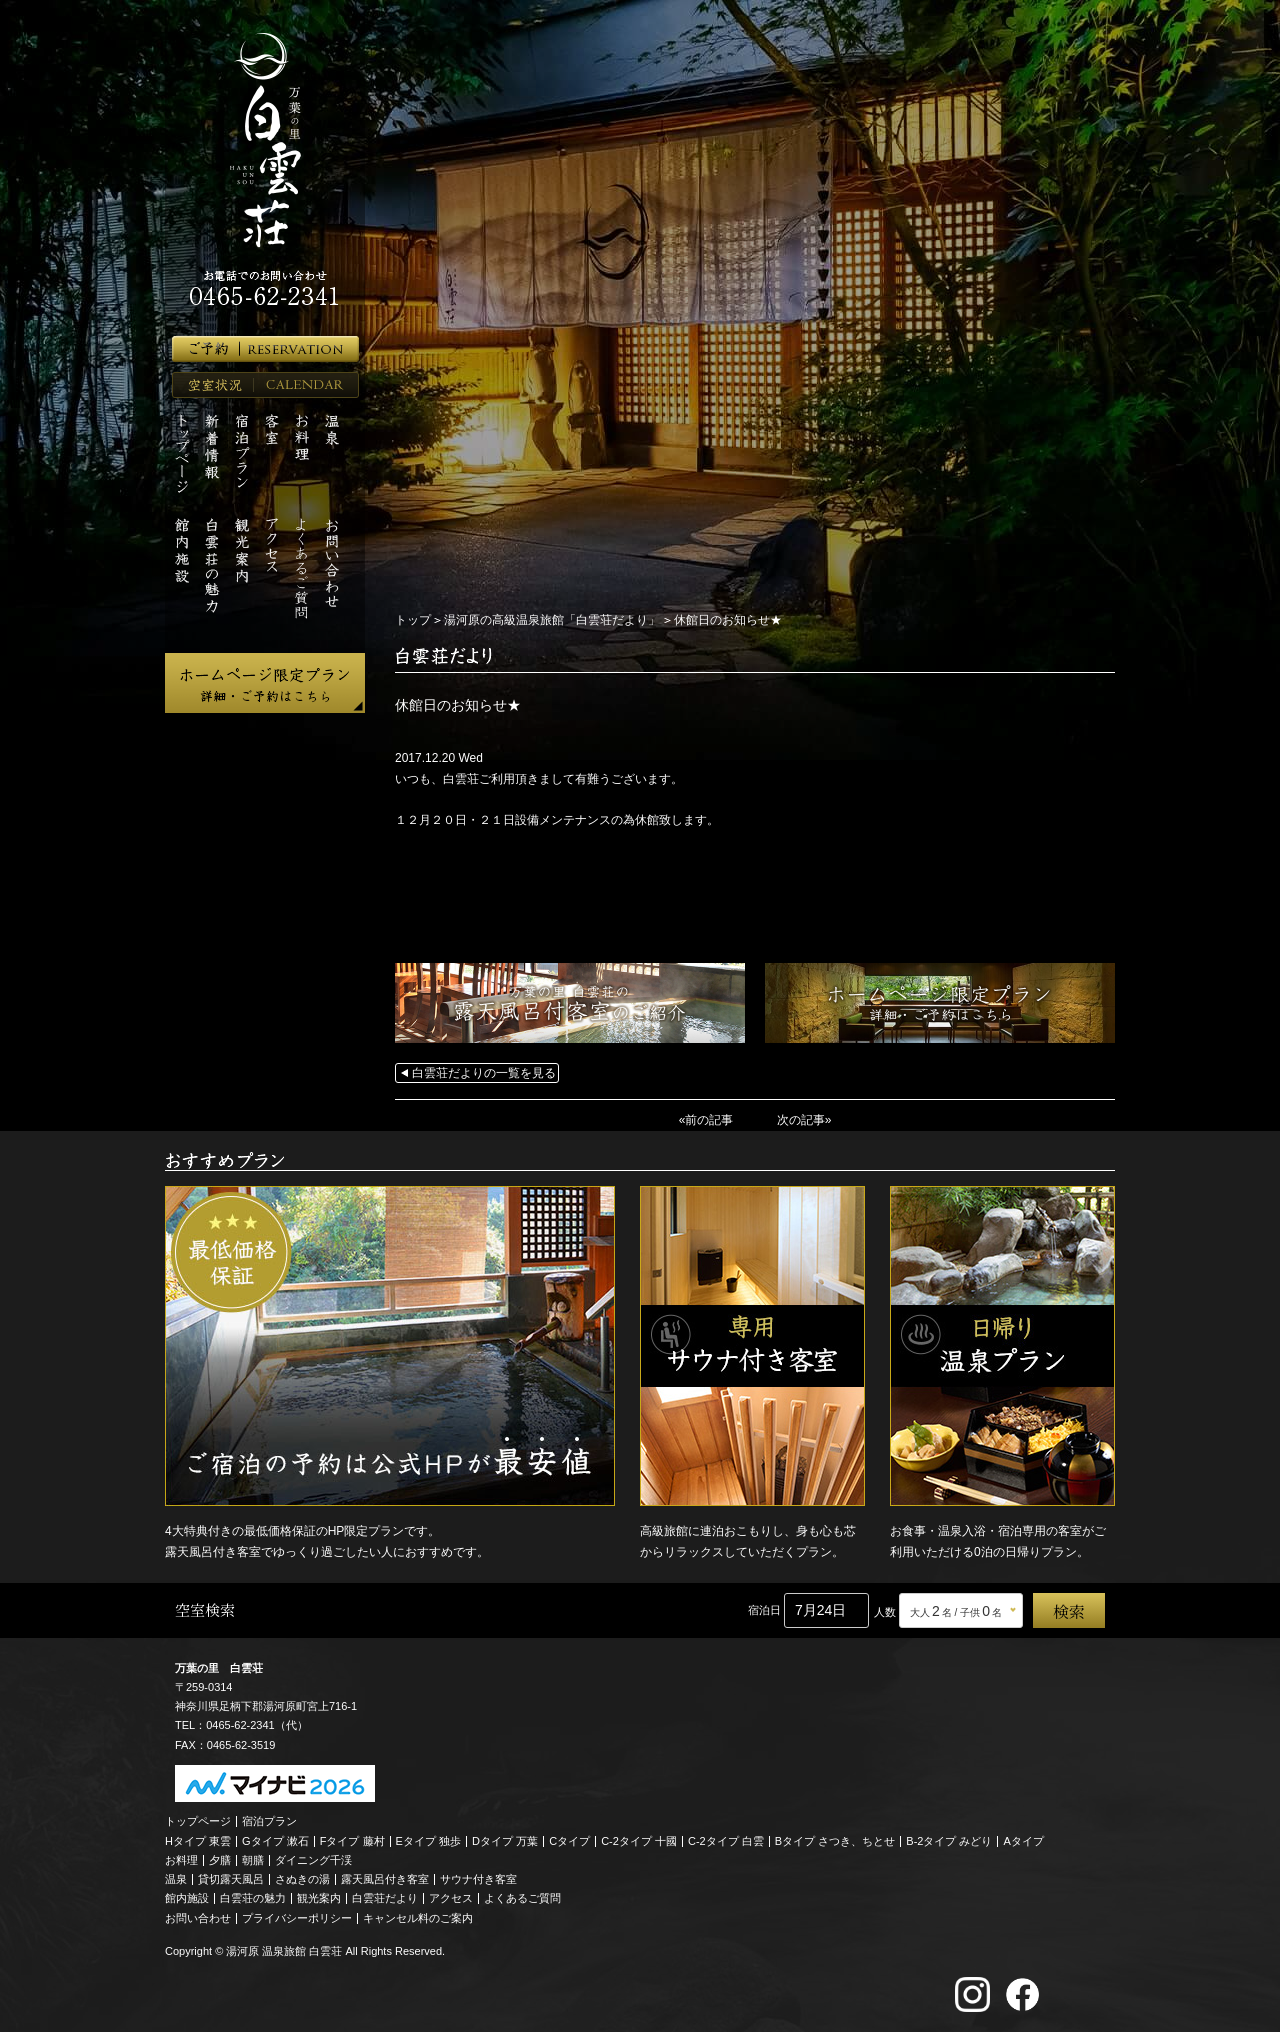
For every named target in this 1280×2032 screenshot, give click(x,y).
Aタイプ (1024, 1841)
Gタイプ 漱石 (275, 1841)
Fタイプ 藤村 (352, 1841)
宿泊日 (764, 1610)
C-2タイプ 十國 (639, 1841)
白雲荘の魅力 (253, 1898)
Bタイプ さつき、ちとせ (835, 1841)
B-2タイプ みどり (949, 1841)
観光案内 (319, 1898)
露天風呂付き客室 (385, 1879)
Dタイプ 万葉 (505, 1841)
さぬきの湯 (302, 1879)
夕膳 (220, 1860)
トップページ (198, 1821)
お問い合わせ (198, 1918)
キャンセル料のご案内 (418, 1918)
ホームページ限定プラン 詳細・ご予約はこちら (265, 683)
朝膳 (253, 1860)
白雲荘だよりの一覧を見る (484, 1073)
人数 (885, 1612)
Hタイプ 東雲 (198, 1841)
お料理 (181, 1860)
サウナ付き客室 (478, 1879)
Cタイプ (569, 1841)
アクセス (451, 1898)
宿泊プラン (269, 1821)
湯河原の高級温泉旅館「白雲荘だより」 (552, 620)
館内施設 (187, 1898)
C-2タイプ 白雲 (726, 1841)
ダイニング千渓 (313, 1860)
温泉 (176, 1879)
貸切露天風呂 (231, 1879)
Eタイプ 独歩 (428, 1841)
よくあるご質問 (522, 1898)
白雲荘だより (385, 1898)
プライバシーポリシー (297, 1918)
